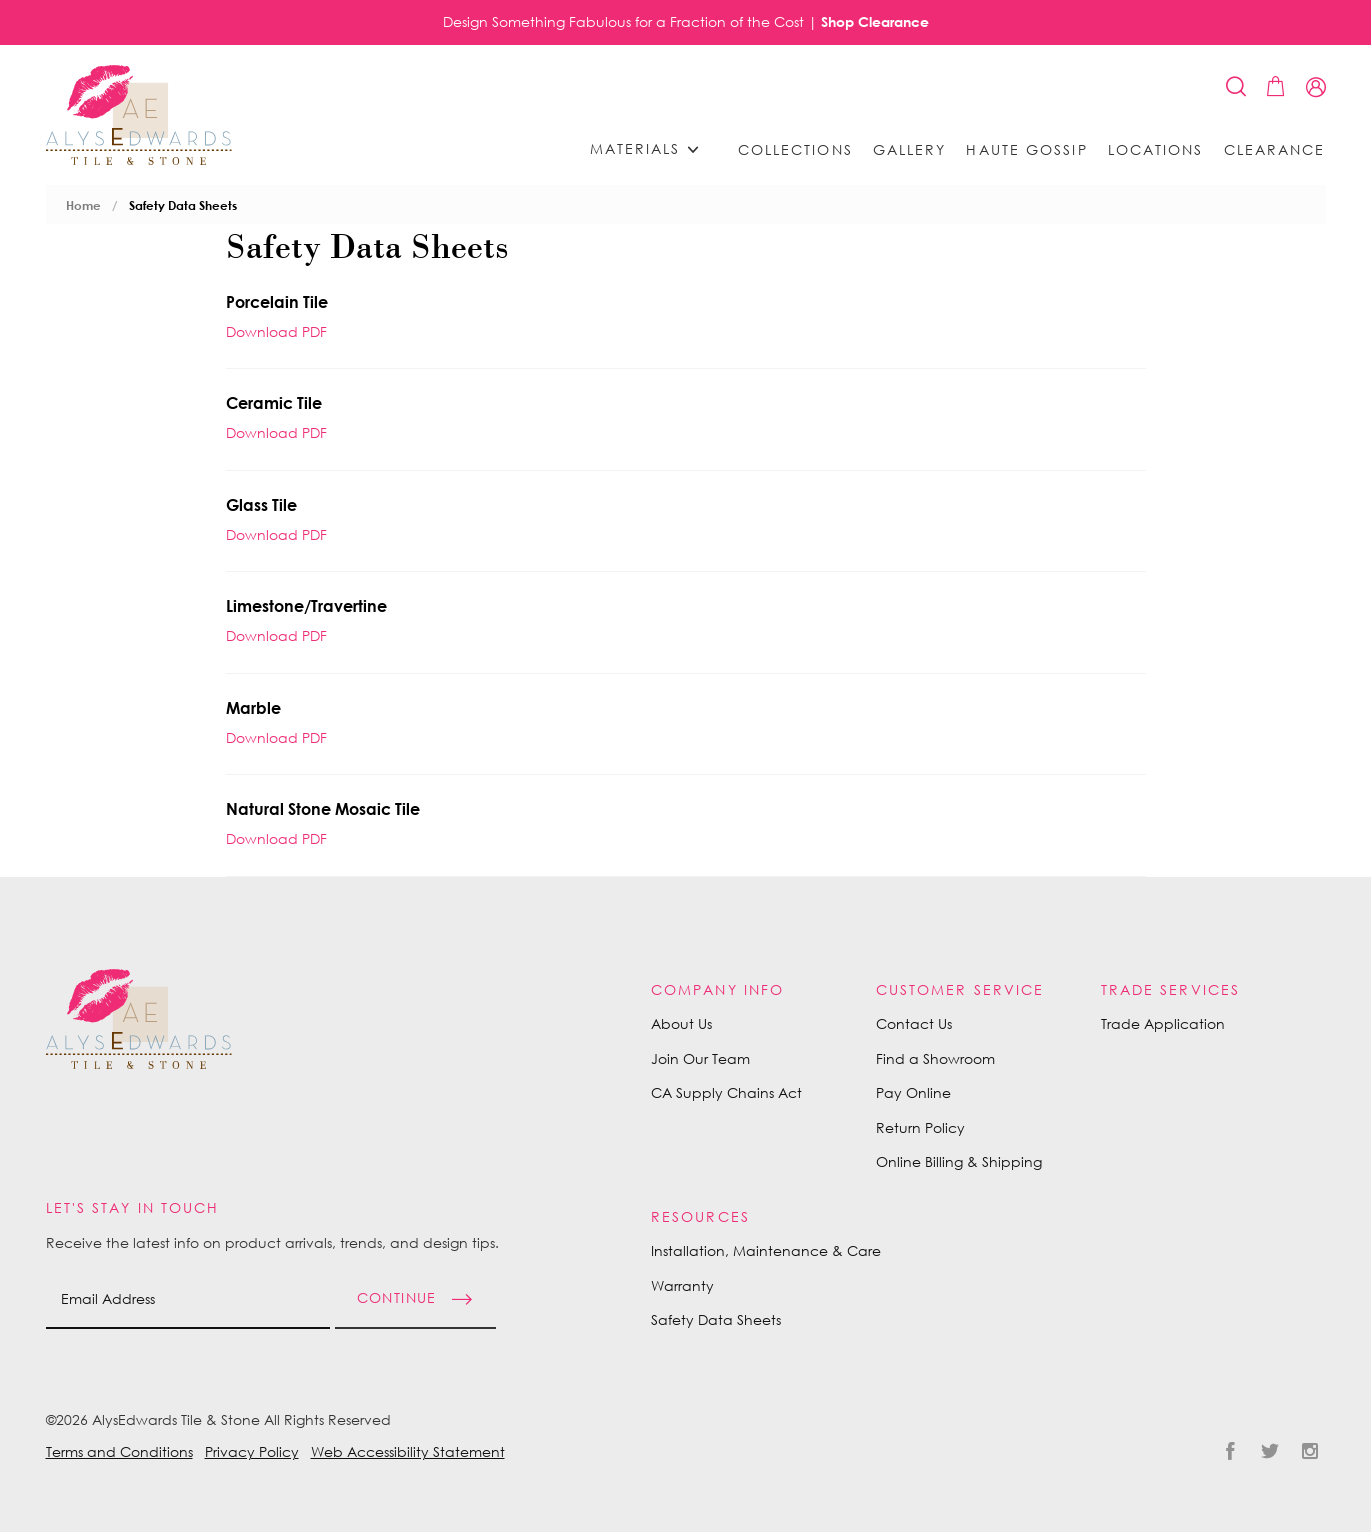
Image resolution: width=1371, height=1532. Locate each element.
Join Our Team (700, 1058)
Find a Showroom (935, 1058)
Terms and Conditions (119, 1451)
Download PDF (276, 331)
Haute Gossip (1026, 150)
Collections (795, 150)
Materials (651, 149)
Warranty (682, 1285)
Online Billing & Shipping (959, 1161)
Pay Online (913, 1092)
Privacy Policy (252, 1451)
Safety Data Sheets (183, 205)
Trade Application (1163, 1023)
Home (83, 205)
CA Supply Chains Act (726, 1092)
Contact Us (914, 1023)
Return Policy (920, 1127)
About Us (681, 1023)
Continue (397, 1297)
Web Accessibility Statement (408, 1451)
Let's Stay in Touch (133, 1207)
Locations (1156, 150)
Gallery (910, 150)
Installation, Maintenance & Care (766, 1250)
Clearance (1275, 150)
